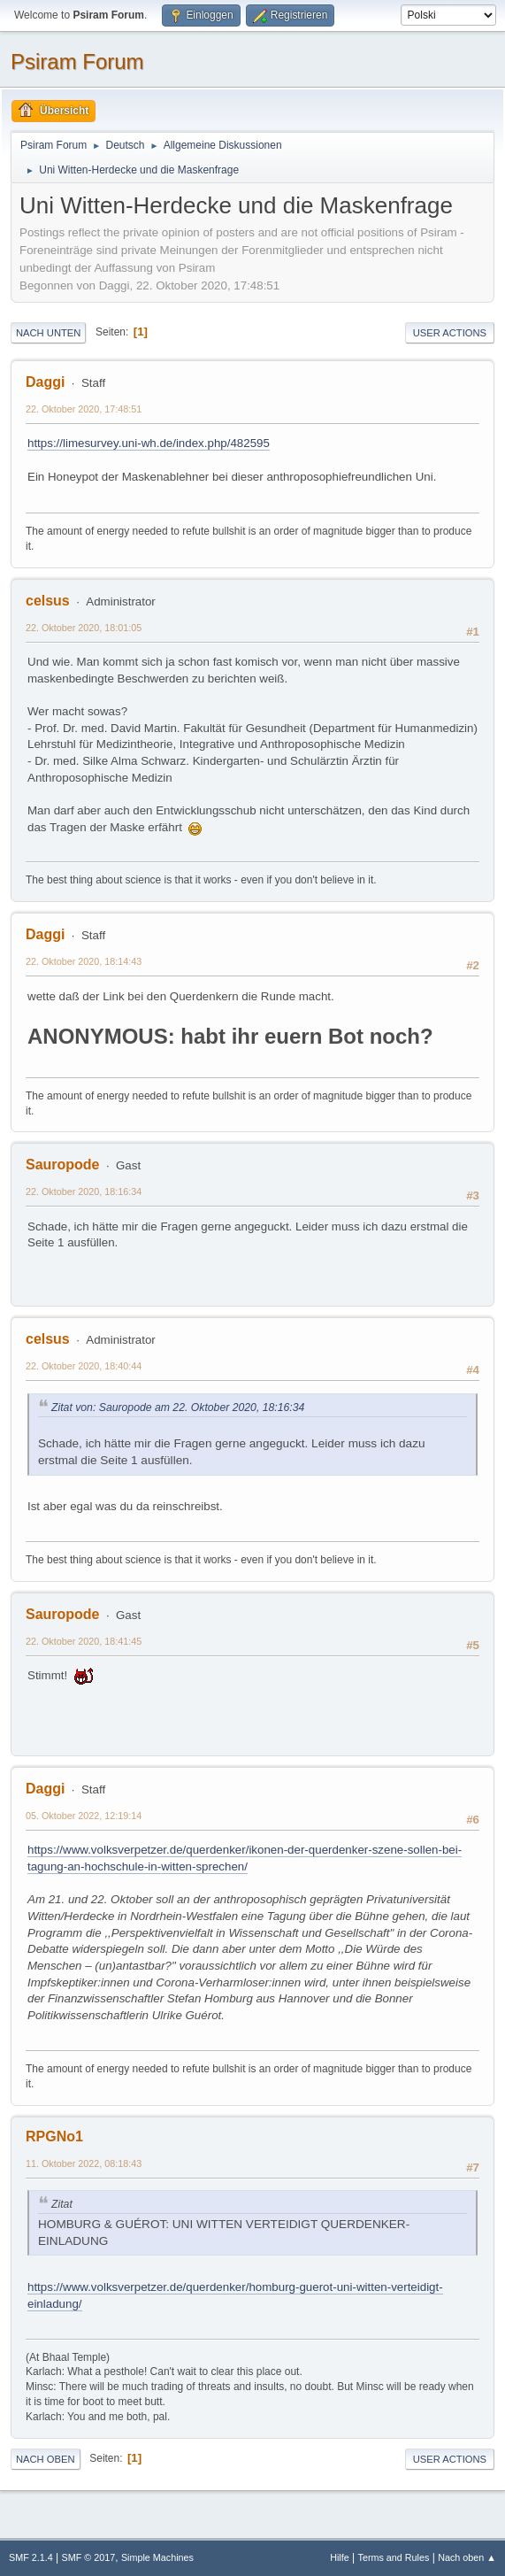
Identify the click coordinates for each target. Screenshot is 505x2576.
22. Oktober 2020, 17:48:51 (84, 409)
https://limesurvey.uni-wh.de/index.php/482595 (148, 443)
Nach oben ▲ (467, 2557)
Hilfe (339, 2557)
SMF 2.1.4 (31, 2557)
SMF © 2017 (89, 2557)
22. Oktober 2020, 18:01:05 (84, 627)
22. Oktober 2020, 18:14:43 (84, 961)
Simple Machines (157, 2557)
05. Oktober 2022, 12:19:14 (84, 1815)
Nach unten (48, 333)
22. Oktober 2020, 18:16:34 (84, 1191)
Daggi (45, 381)
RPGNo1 (54, 2136)
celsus (48, 600)
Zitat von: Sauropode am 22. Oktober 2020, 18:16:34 (177, 1407)
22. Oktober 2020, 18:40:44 (84, 1366)
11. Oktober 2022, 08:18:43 (84, 2163)
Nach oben (45, 2459)
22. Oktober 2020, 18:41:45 (84, 1641)
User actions (449, 333)
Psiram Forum (77, 61)
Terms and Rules (394, 2557)
